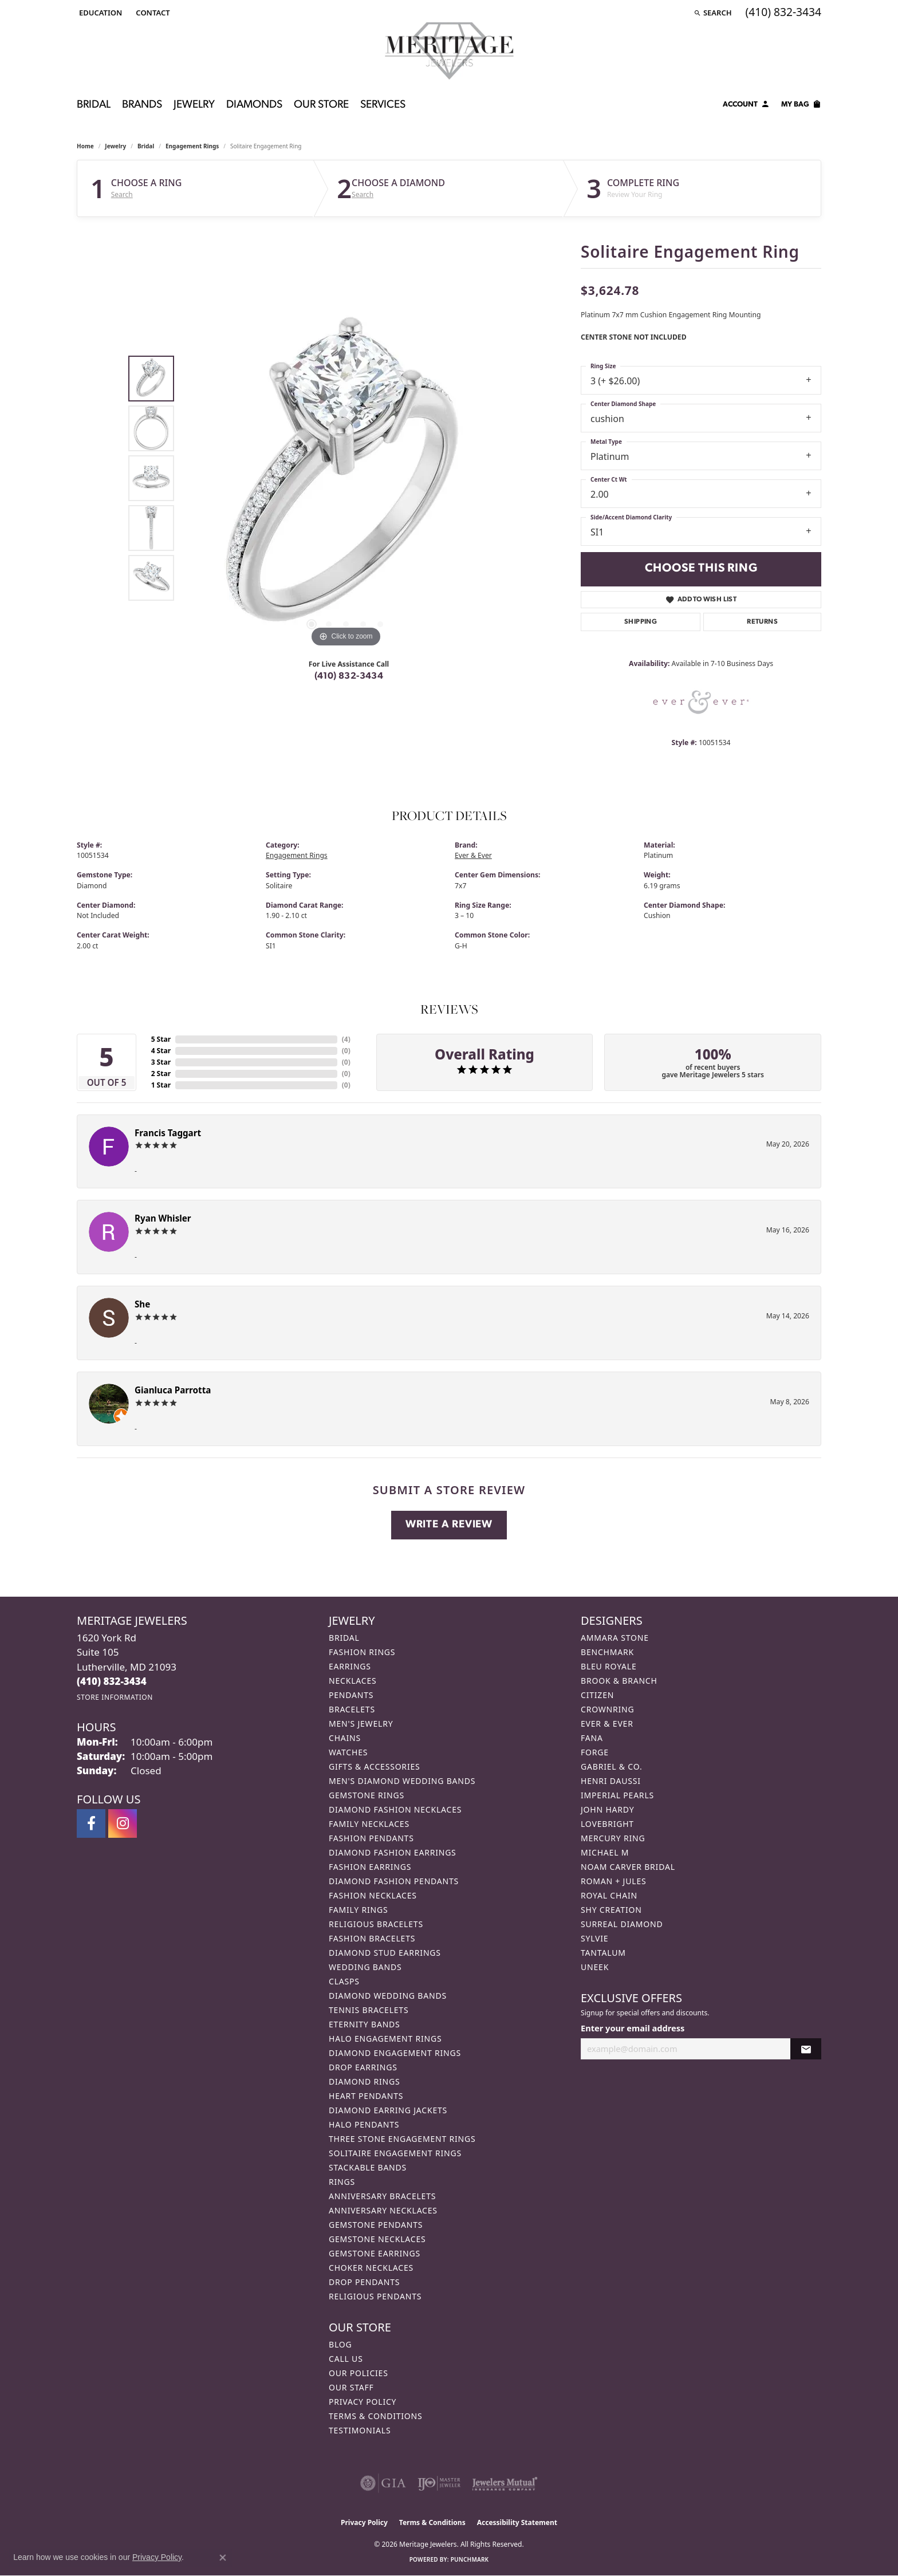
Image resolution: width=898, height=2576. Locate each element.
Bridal (94, 105)
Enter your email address (632, 2028)
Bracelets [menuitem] (352, 1709)
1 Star (161, 1085)
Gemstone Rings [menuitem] (366, 1795)
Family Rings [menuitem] (358, 1909)
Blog (340, 2344)
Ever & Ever (473, 855)
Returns (762, 622)
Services (382, 105)
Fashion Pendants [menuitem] (371, 1838)
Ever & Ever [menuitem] (607, 1723)
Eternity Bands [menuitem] (364, 2024)
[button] (99, 12)
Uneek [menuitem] (595, 1966)
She (142, 1304)
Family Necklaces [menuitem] (369, 1823)
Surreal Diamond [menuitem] (622, 1924)
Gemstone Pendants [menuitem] (376, 2224)
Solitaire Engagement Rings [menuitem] (395, 2153)
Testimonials (360, 2430)
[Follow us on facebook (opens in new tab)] (91, 1823)
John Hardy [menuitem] (607, 1809)
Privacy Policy (362, 2401)
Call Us (346, 2358)
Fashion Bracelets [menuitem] (372, 1938)
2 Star (161, 1073)
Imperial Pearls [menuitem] (617, 1795)
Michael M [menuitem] (605, 1852)
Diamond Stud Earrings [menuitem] (385, 1952)
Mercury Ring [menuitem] (613, 1838)
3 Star (161, 1062)
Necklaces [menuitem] (352, 1680)
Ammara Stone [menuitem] (615, 1637)
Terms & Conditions (376, 2415)
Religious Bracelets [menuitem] (376, 1924)
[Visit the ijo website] (439, 2483)
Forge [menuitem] (595, 1752)
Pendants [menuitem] (351, 1694)
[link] (151, 12)
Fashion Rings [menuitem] (362, 1652)
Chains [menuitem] (345, 1737)
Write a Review (449, 1524)
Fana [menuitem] (592, 1737)
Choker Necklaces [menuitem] (371, 2267)
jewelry (115, 146)
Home (85, 146)
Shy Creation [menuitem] (611, 1909)
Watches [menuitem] (348, 1752)
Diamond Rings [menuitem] (364, 2081)
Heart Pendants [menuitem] (366, 2095)
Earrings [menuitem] (350, 1666)
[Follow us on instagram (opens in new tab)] (122, 1823)
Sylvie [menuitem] (594, 1938)
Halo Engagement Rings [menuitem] (385, 2038)
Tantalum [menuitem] (603, 1952)
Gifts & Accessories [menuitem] (374, 1766)
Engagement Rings (192, 146)
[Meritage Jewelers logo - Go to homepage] (449, 51)
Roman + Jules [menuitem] (613, 1881)
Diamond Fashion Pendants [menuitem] (394, 1881)
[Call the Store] (112, 1681)
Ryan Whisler (163, 1218)
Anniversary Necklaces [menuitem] (383, 2210)
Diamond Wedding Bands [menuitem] (388, 1995)
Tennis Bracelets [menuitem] (368, 2009)
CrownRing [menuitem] (608, 1709)
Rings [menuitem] (342, 2181)
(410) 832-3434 (349, 676)
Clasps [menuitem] (344, 1981)
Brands (142, 105)
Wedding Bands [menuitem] (365, 1966)
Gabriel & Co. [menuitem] (611, 1766)
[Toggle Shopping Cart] (801, 106)
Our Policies (358, 2373)
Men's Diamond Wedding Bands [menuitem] (402, 1780)
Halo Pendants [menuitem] (364, 2124)
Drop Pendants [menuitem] (364, 2281)
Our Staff (351, 2387)
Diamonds (254, 105)
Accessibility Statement (517, 2522)
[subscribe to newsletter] (805, 2048)
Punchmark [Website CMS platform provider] (470, 2559)
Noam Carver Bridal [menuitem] (628, 1866)
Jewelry (194, 105)
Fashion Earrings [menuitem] (370, 1866)
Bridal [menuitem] (344, 1637)
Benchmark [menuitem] (607, 1652)
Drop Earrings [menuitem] (363, 2067)
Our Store (321, 105)
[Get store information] (115, 1697)
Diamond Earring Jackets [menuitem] (388, 2110)
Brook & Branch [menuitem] (619, 1680)
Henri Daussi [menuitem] (611, 1780)
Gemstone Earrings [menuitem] (374, 2253)
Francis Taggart (168, 1133)
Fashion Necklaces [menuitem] (373, 1895)
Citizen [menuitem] (597, 1694)
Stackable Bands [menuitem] (368, 2167)
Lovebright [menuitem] (607, 1823)
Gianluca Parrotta (173, 1390)
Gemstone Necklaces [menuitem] (377, 2239)
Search (122, 195)
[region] (346, 478)
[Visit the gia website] (383, 2483)
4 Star (161, 1050)
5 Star (161, 1039)
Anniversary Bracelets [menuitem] (382, 2196)
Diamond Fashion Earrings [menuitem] (392, 1852)
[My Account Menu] (746, 106)
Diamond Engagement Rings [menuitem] (395, 2052)
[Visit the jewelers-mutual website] (505, 2483)
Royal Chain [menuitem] (609, 1895)
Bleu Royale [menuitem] (609, 1666)
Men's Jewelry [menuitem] (361, 1723)
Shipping (640, 622)
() (346, 1039)
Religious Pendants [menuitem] (375, 2296)
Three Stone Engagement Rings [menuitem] (402, 2138)
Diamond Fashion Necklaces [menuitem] (395, 1809)
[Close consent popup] (222, 2557)
